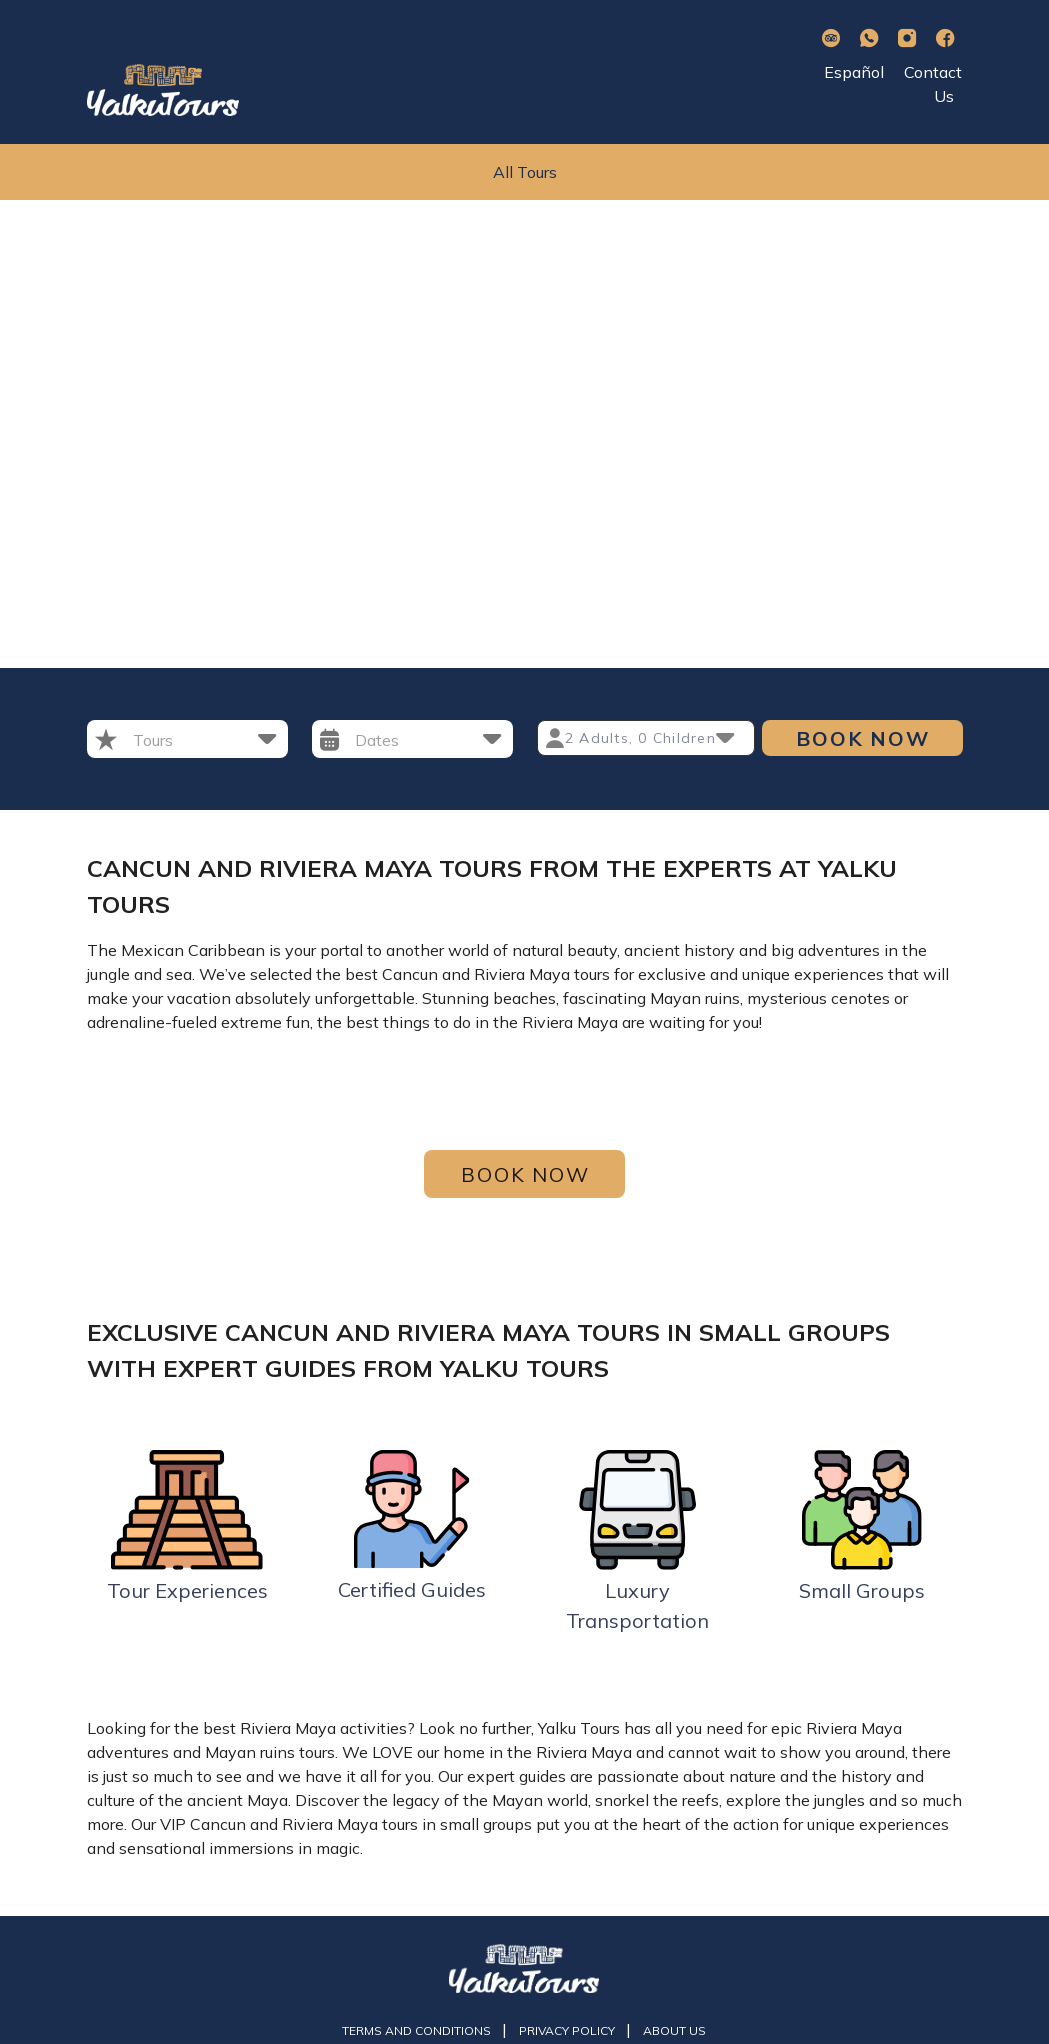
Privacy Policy (568, 2030)
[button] (204, 739)
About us (674, 2030)
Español (854, 72)
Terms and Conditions (418, 2030)
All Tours (525, 172)
